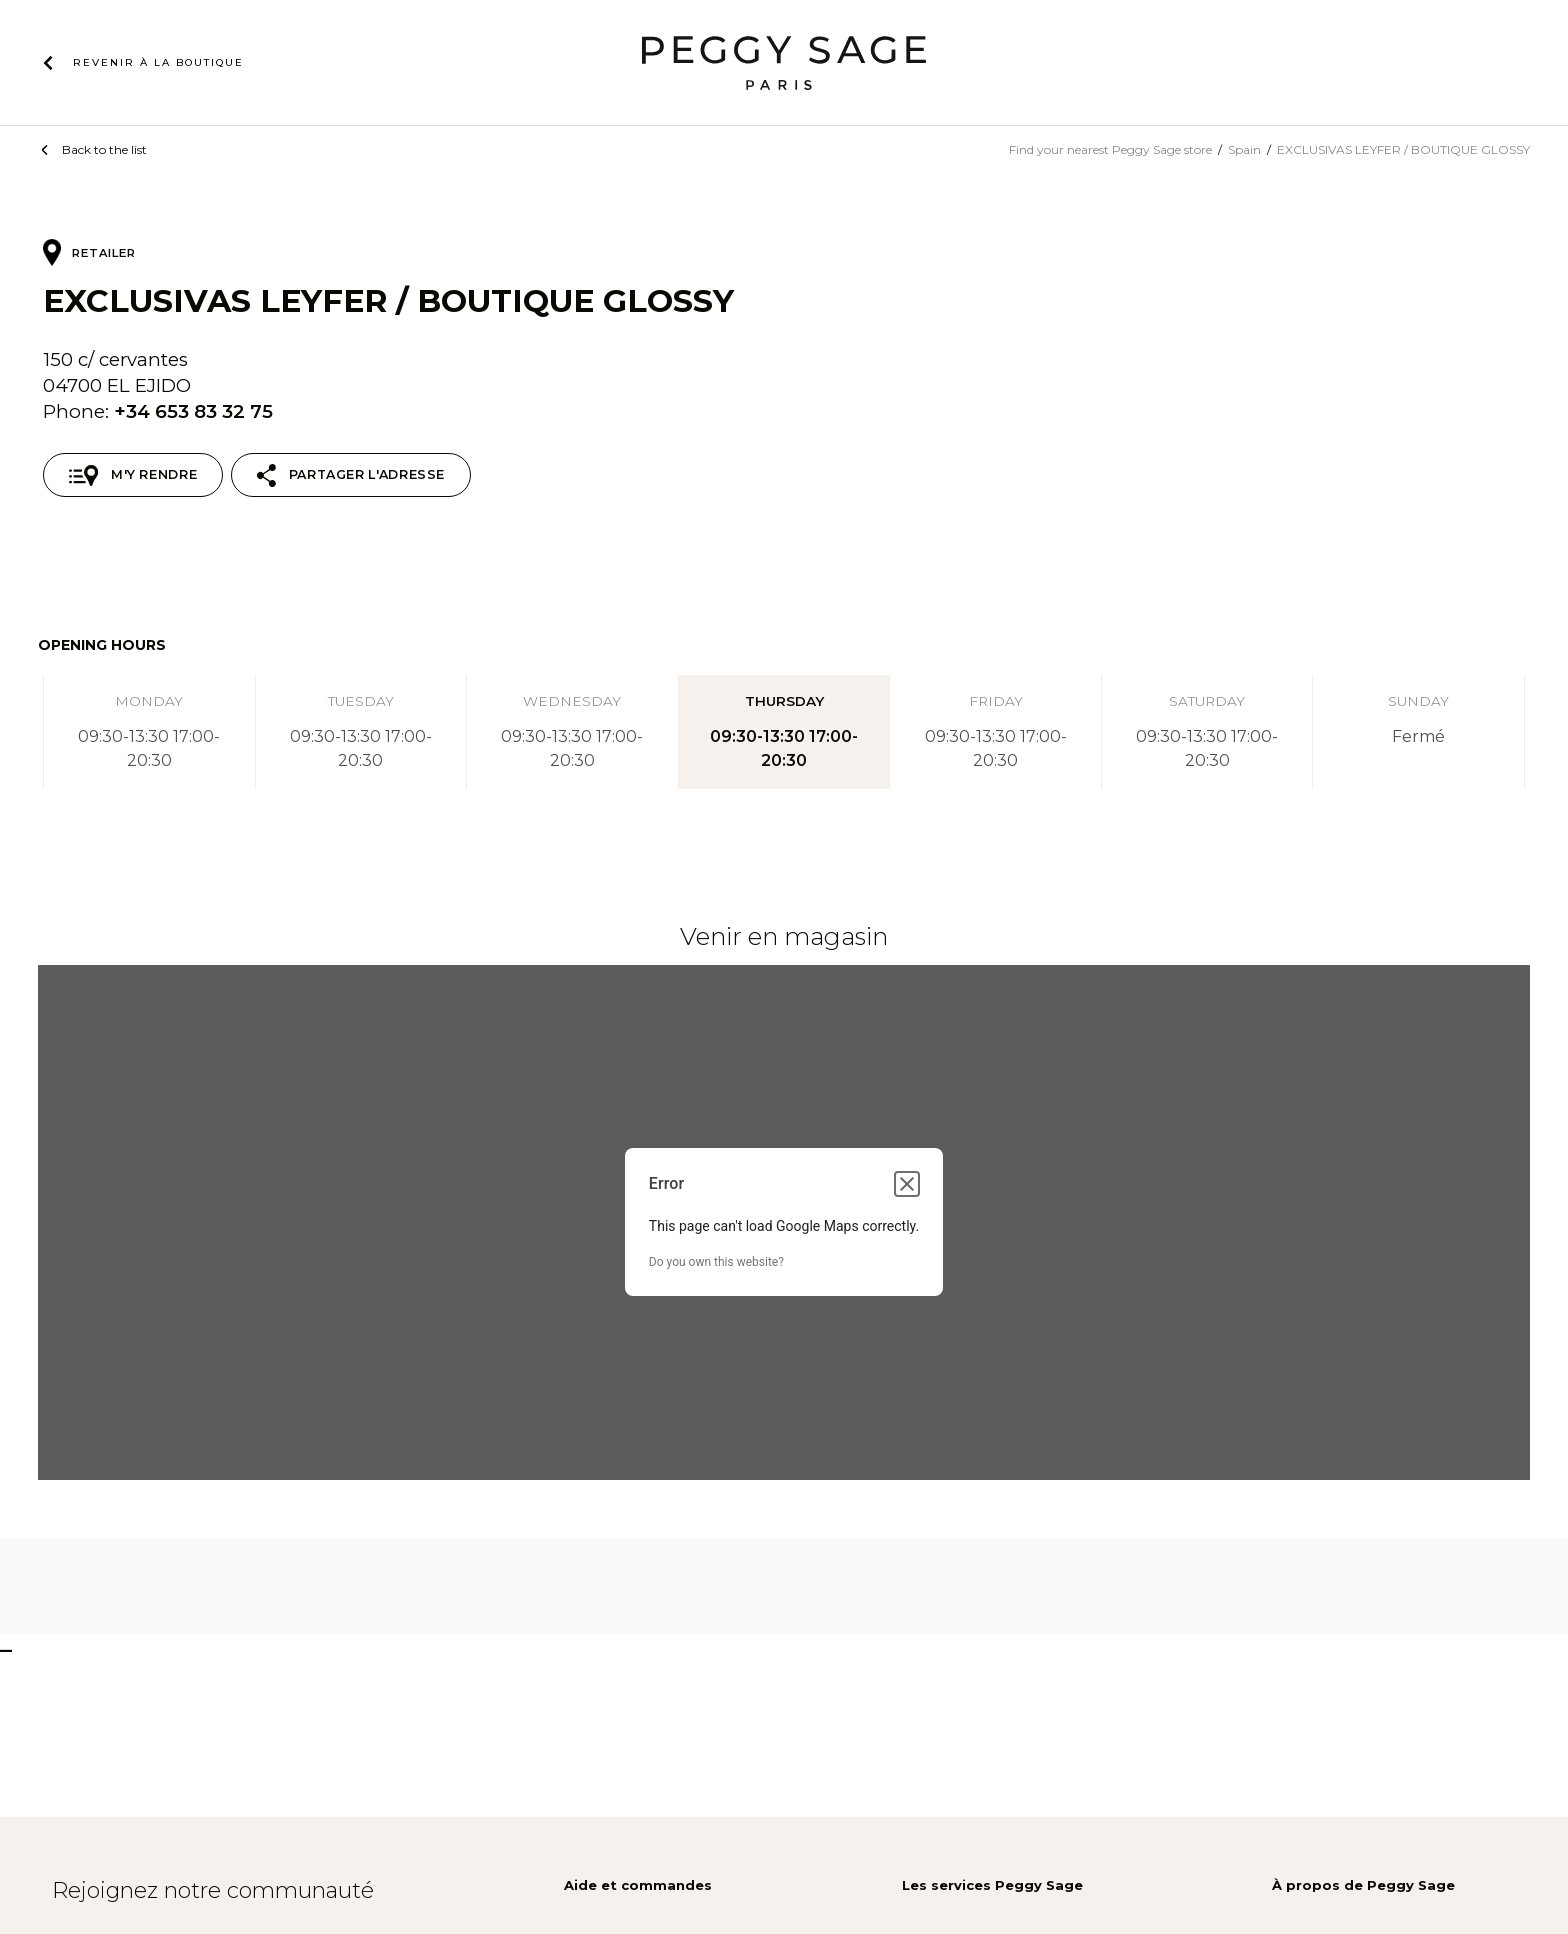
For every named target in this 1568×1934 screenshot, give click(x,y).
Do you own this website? (716, 1262)
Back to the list (104, 149)
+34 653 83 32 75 (193, 411)
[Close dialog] (907, 1184)
